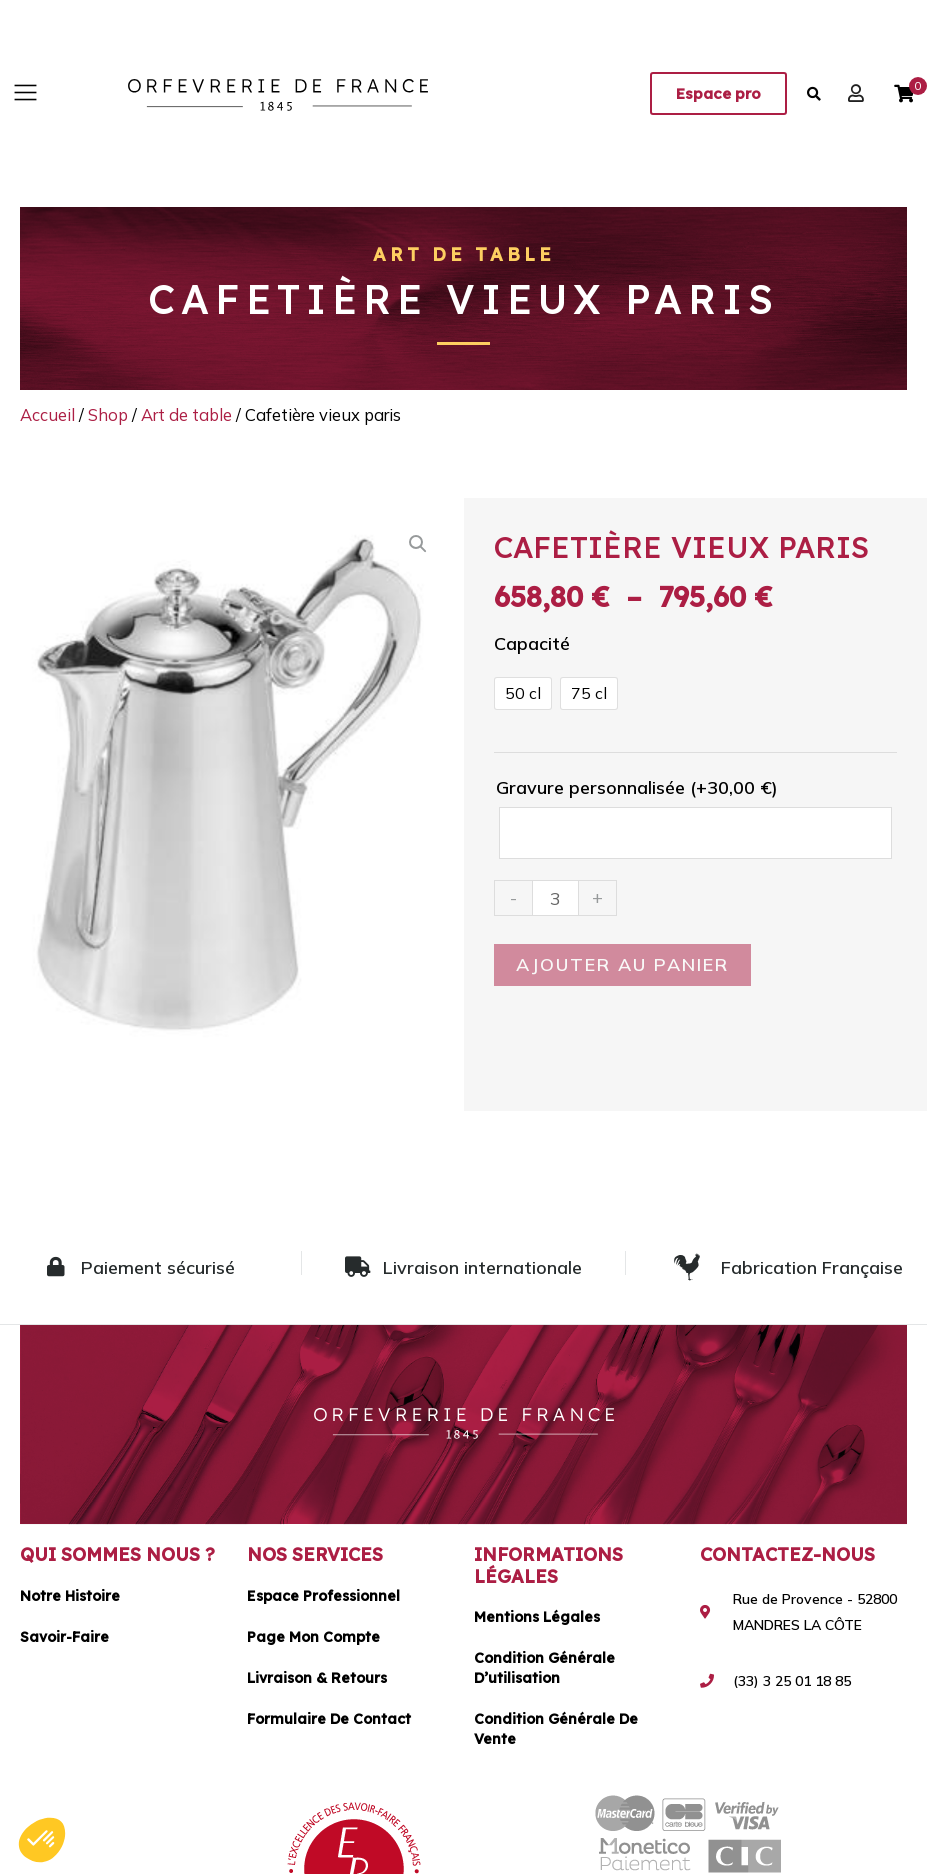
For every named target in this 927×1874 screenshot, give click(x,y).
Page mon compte (313, 1637)
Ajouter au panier (622, 964)
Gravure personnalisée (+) (637, 787)
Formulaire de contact (329, 1719)
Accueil (47, 414)
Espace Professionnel (323, 1596)
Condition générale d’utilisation (544, 1668)
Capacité (532, 643)
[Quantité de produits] (555, 898)
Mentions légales (537, 1617)
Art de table (464, 254)
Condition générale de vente (556, 1729)
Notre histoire (70, 1596)
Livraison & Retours (317, 1678)
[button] (25, 93)
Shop (108, 414)
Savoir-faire (64, 1637)
